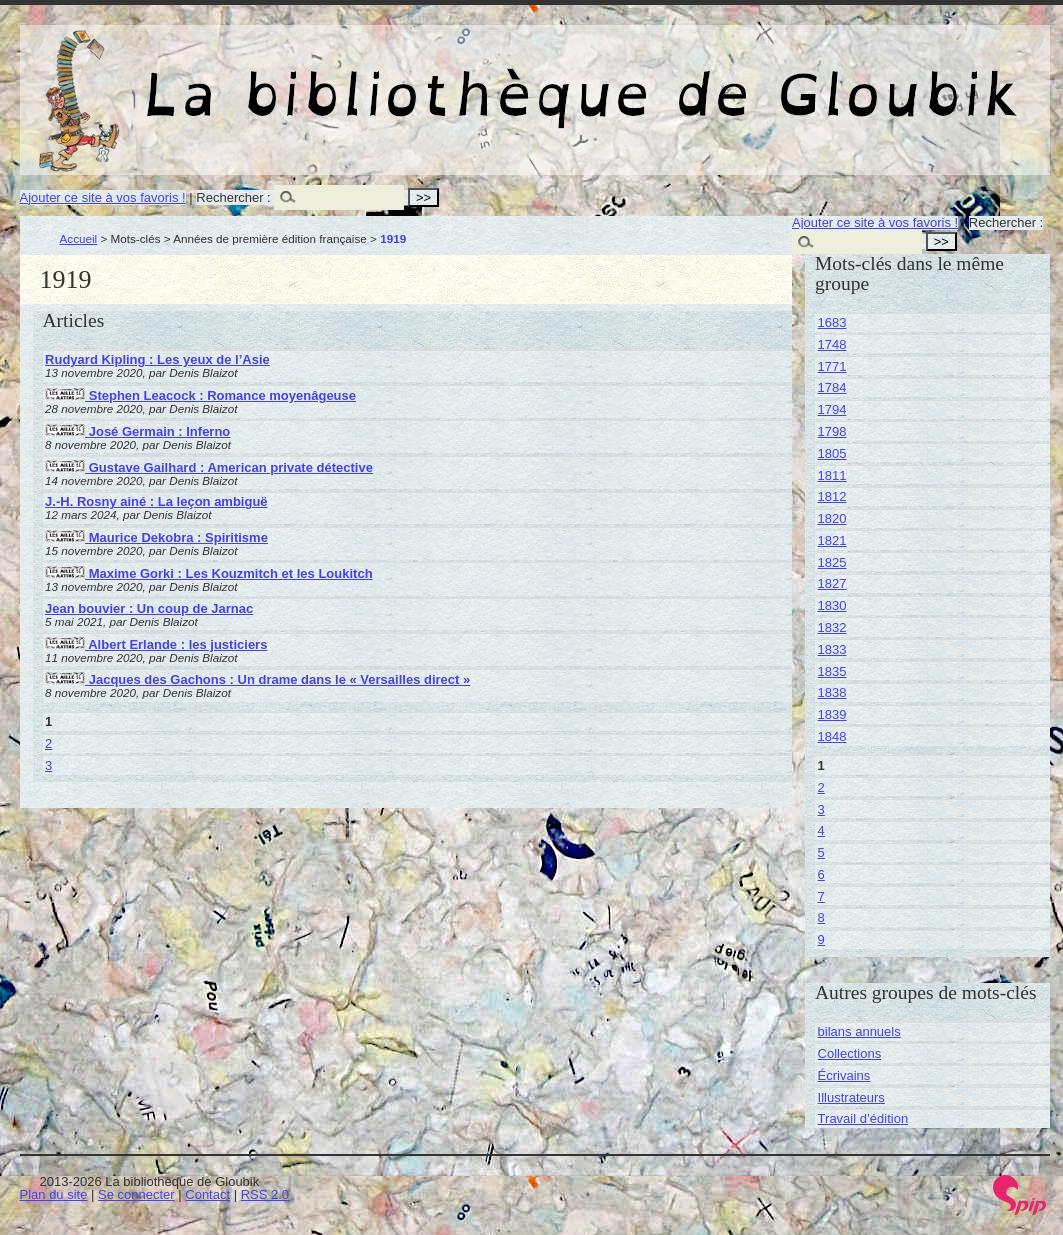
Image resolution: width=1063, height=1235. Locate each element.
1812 (832, 496)
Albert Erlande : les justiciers (156, 644)
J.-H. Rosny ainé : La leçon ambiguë (156, 501)
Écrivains (844, 1075)
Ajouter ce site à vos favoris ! (103, 197)
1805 (832, 453)
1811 (832, 475)
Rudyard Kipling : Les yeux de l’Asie (157, 359)
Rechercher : (233, 197)
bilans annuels (859, 1031)
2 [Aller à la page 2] (48, 743)
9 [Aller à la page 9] (821, 939)
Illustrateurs (851, 1097)
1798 (832, 431)
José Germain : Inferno (137, 431)
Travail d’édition (863, 1118)
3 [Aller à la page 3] (48, 765)
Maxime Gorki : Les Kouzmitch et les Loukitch (209, 573)
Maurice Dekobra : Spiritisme (156, 537)
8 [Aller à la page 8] (821, 917)
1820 (832, 518)
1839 (832, 714)
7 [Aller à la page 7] (821, 896)
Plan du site (54, 1194)
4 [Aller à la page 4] (821, 830)
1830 (832, 605)
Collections (850, 1053)
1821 (832, 540)
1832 (832, 627)
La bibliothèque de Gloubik (747, 78)
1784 (832, 387)
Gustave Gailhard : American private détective (209, 467)
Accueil (79, 238)
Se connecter (136, 1194)
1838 (832, 692)
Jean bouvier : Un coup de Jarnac (149, 608)
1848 (832, 736)
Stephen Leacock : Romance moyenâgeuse (200, 395)
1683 (832, 322)
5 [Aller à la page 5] (821, 852)
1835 (832, 671)
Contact (207, 1194)
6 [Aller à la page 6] (821, 874)
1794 (832, 409)
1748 (832, 344)
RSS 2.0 (265, 1194)
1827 (832, 583)
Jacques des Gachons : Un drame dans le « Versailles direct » (257, 679)
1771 (832, 366)
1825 (832, 562)
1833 (832, 649)
